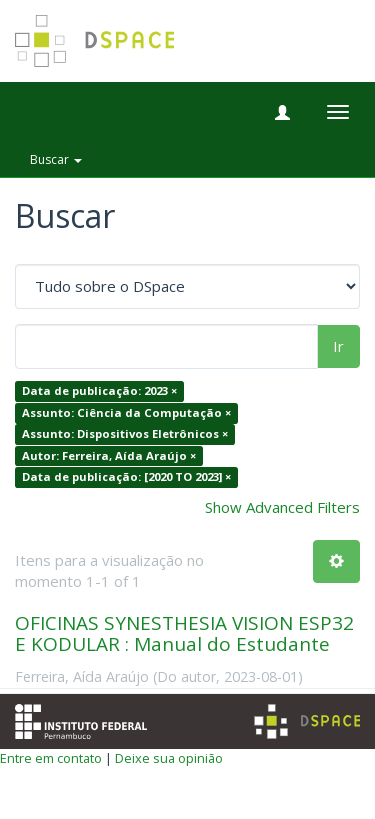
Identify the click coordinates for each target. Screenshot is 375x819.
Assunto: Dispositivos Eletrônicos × (125, 434)
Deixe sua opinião (169, 758)
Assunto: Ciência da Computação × (126, 412)
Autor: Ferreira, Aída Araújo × (109, 455)
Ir (338, 346)
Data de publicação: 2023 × (99, 391)
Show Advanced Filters (282, 507)
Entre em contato (51, 758)
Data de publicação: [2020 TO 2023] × (126, 476)
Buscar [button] (56, 159)
